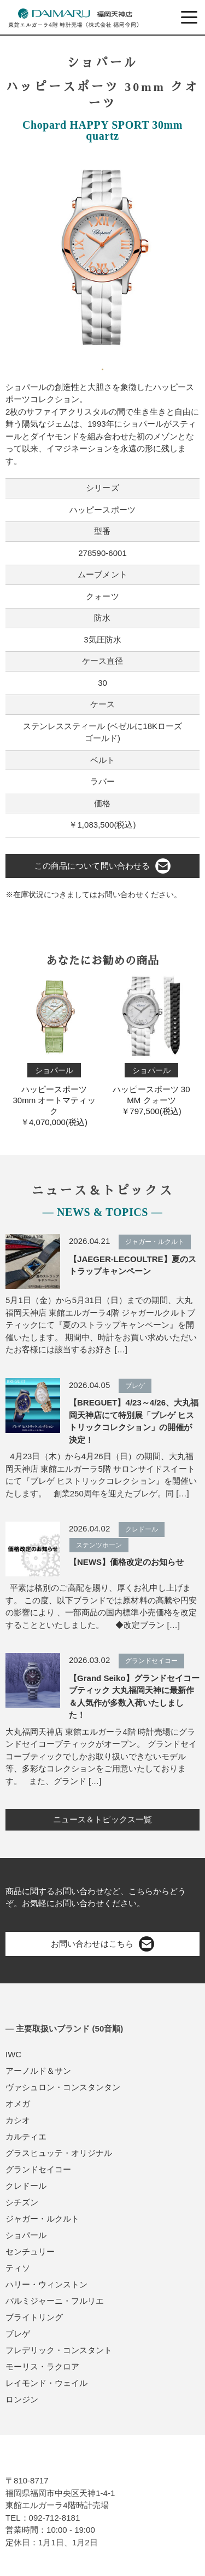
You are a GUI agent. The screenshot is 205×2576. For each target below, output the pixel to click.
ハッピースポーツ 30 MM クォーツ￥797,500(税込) (151, 1044)
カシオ (17, 2120)
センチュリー (30, 2251)
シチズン (21, 2202)
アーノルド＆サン (38, 2070)
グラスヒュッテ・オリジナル (58, 2153)
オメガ (17, 2103)
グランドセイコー (38, 2169)
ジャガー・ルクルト (42, 2218)
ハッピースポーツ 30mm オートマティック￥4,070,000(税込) (54, 1049)
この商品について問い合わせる (102, 866)
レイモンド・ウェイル (46, 2383)
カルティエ (25, 2136)
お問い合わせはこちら (102, 1944)
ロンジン (21, 2399)
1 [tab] (102, 365)
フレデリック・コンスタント (58, 2350)
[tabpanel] (102, 254)
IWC (13, 2054)
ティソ (17, 2268)
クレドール (25, 2185)
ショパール (25, 2235)
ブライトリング (34, 2317)
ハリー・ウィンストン (46, 2284)
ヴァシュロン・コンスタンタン (62, 2087)
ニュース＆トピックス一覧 (102, 1819)
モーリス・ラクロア (42, 2366)
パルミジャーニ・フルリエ (54, 2300)
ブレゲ (17, 2333)
